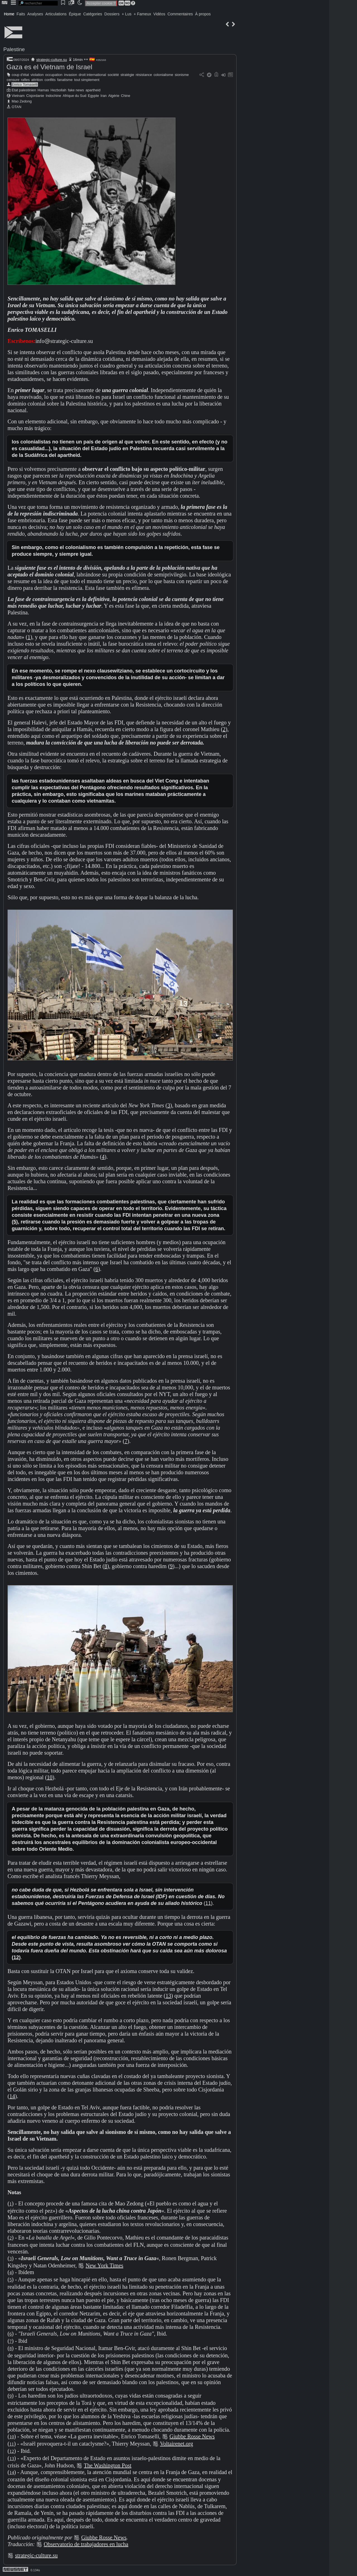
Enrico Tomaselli (25, 84)
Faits (20, 14)
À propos (203, 14)
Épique (75, 14)
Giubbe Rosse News (192, 2436)
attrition (37, 80)
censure (13, 80)
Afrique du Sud (74, 96)
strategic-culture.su (51, 60)
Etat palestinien (24, 90)
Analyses (35, 14)
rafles (25, 80)
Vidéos (159, 14)
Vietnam (18, 96)
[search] (38, 3)
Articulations (56, 14)
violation (37, 75)
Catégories (92, 14)
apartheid (93, 90)
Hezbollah (58, 90)
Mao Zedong (22, 101)
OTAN (16, 107)
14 (12, 2096)
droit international (92, 75)
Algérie (113, 96)
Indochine (53, 96)
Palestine (14, 49)
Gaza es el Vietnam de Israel (49, 67)
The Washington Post (107, 2465)
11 (208, 1903)
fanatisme (65, 80)
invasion (70, 75)
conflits (50, 80)
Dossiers (111, 14)
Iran (103, 96)
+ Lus (127, 14)
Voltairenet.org (176, 2444)
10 (49, 1777)
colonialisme (163, 75)
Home (9, 14)
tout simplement (86, 80)
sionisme (182, 75)
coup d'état (20, 75)
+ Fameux (142, 14)
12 (16, 1957)
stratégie (127, 75)
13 (168, 1996)
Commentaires (180, 14)
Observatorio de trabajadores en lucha (86, 2544)
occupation (53, 75)
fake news (76, 90)
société (113, 75)
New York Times (104, 2265)
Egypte (93, 96)
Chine (125, 96)
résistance (144, 75)
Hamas (43, 90)
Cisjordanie (35, 96)
